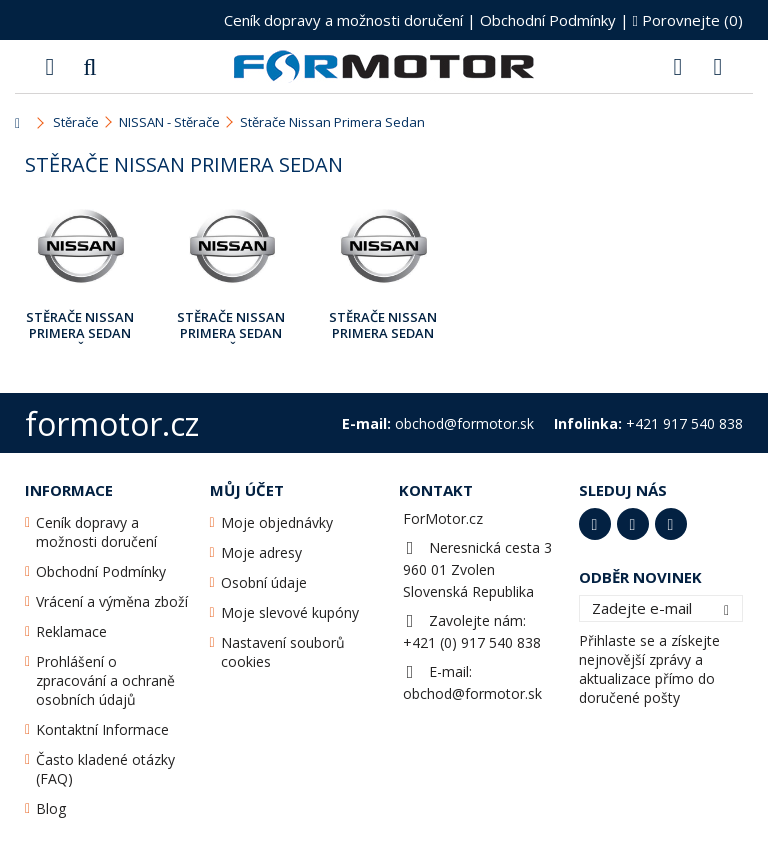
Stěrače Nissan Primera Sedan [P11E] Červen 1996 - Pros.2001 (231, 326)
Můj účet (247, 490)
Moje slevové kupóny (290, 612)
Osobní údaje (264, 582)
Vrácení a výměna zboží (112, 601)
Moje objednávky (277, 522)
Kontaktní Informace (102, 729)
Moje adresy (261, 552)
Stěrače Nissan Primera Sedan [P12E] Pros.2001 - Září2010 (383, 326)
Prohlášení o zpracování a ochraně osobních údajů (105, 680)
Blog (51, 808)
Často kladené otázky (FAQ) (105, 769)
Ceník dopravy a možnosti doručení (343, 20)
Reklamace (71, 631)
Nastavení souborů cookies (283, 652)
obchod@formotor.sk (472, 693)
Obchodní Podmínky (548, 20)
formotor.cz (112, 423)
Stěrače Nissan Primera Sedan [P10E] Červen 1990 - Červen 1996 (80, 326)
